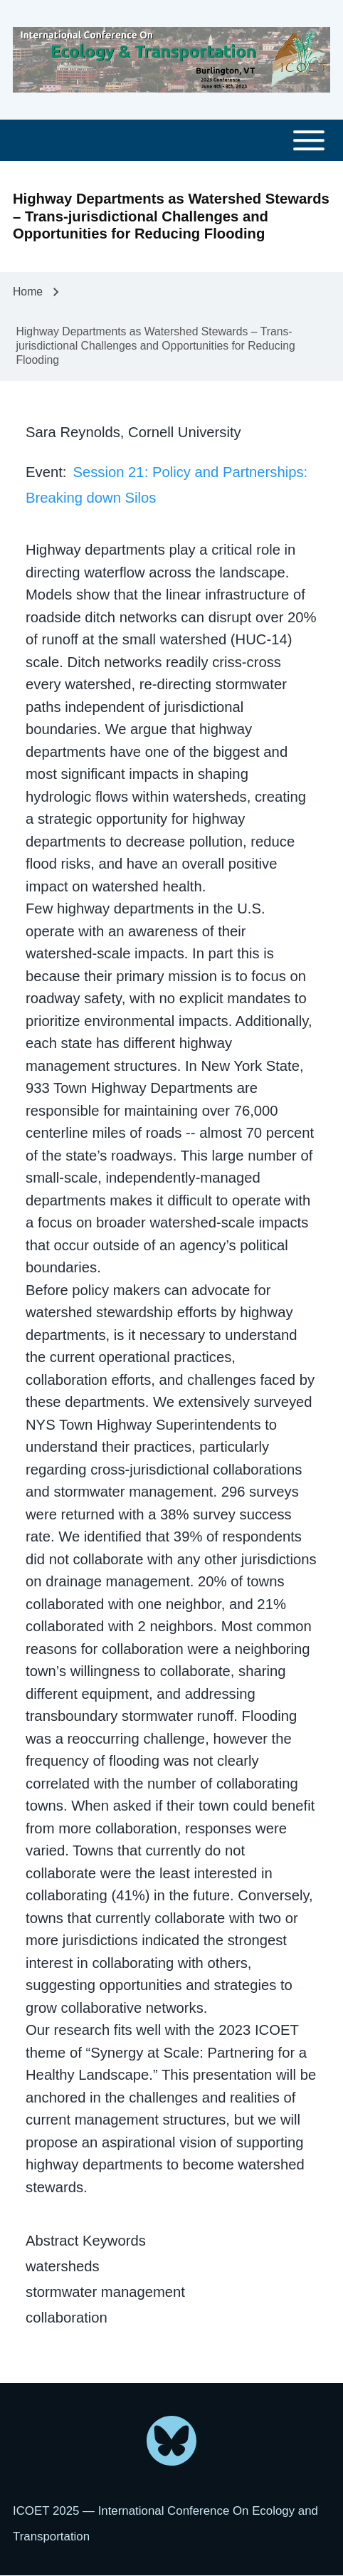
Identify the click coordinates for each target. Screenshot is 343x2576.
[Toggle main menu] (171, 141)
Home (28, 292)
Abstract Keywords (86, 2240)
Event (44, 472)
